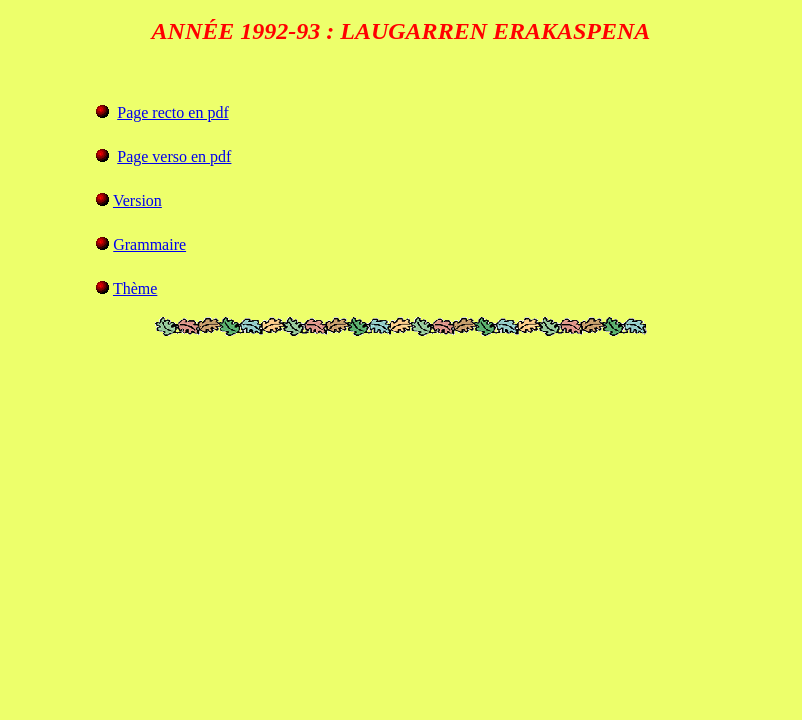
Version (137, 200)
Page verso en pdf (174, 156)
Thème (135, 288)
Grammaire (149, 244)
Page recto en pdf (173, 112)
